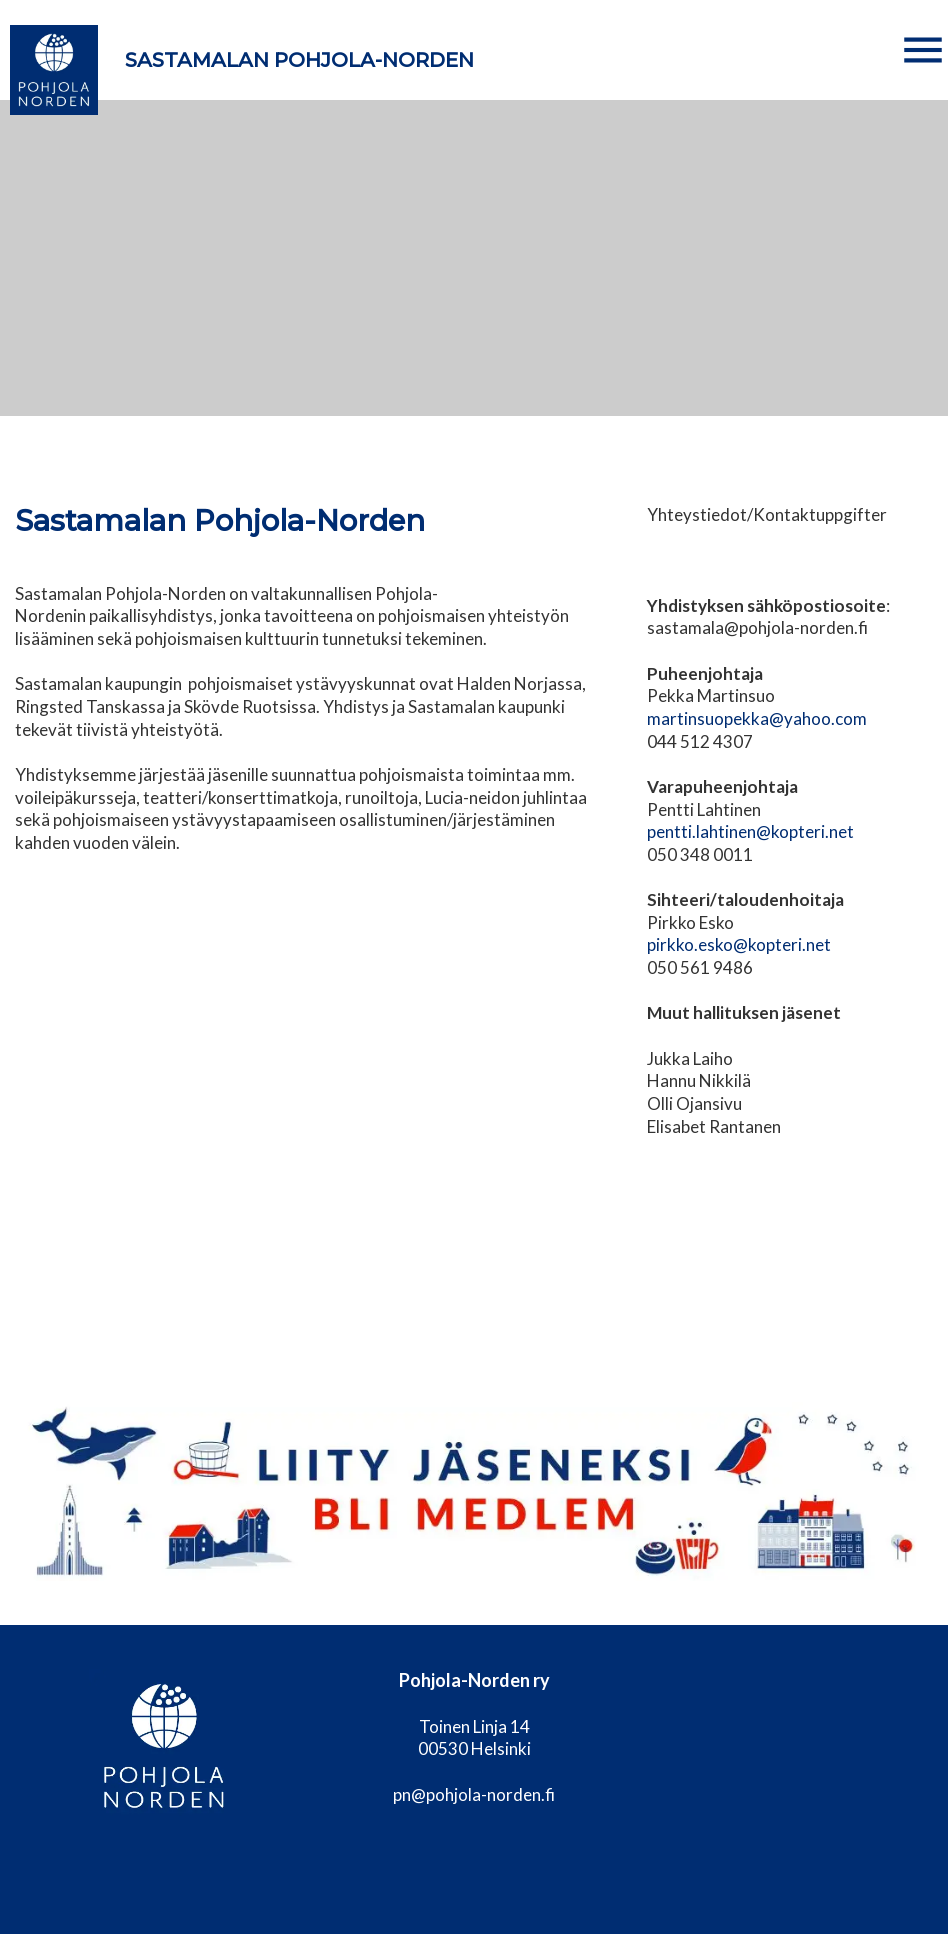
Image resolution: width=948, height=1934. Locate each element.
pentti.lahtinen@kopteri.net (750, 831)
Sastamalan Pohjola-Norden (299, 60)
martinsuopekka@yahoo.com (757, 718)
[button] (923, 50)
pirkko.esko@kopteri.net (739, 944)
